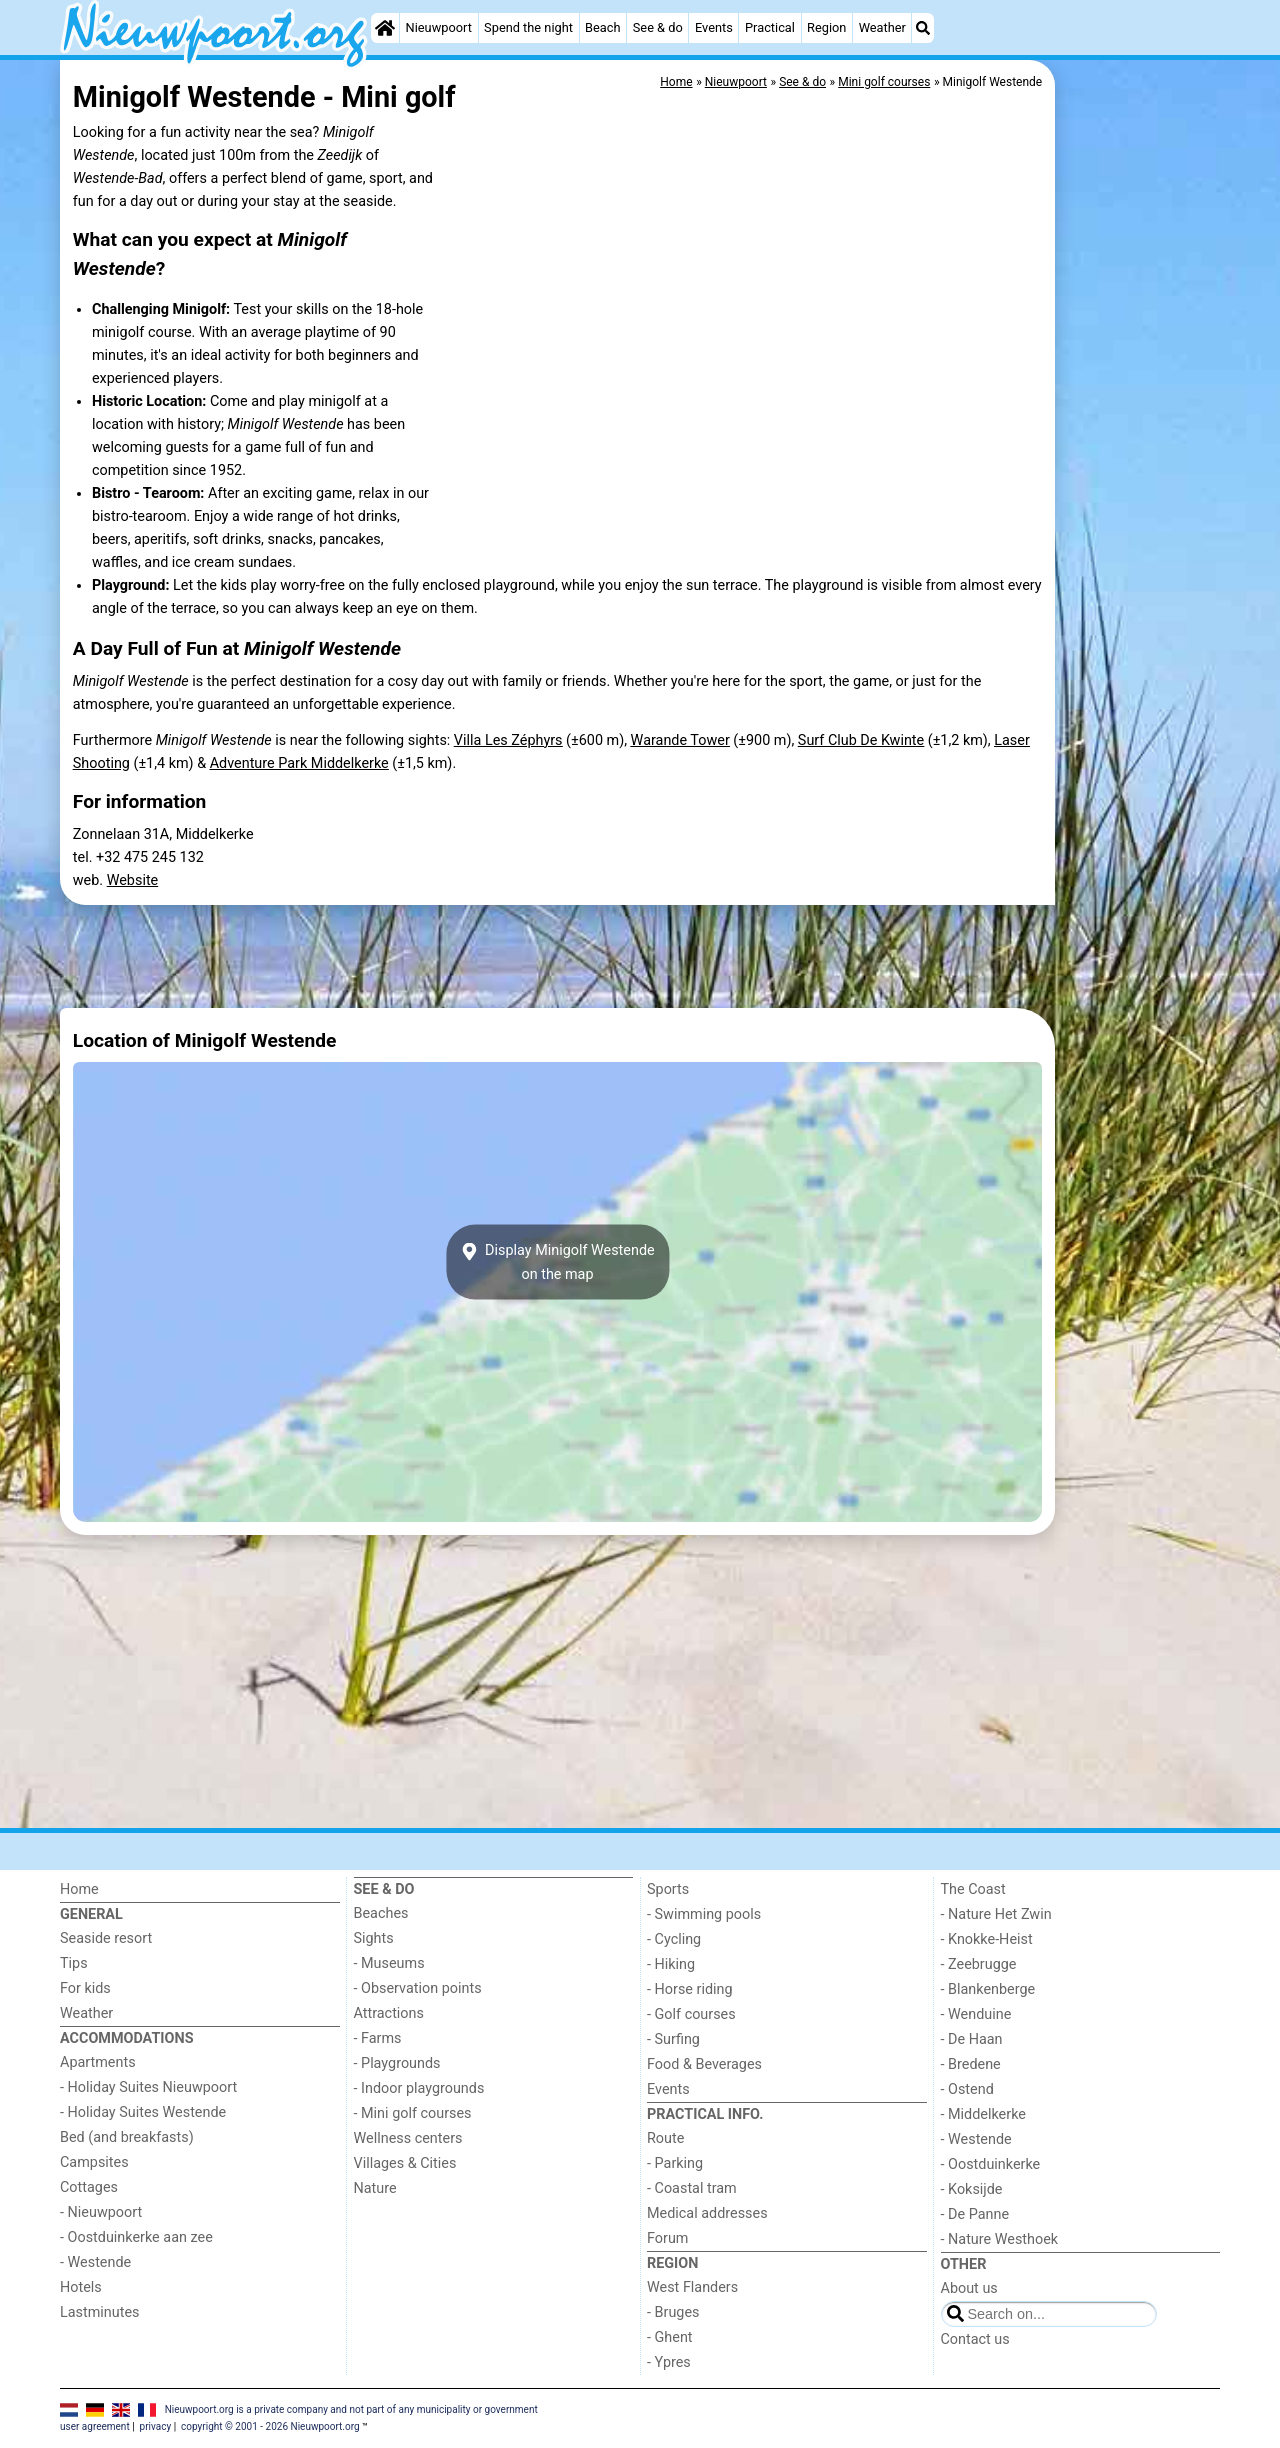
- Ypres (669, 2362)
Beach (602, 27)
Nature (375, 2188)
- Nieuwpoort (101, 2212)
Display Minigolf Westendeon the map (557, 1262)
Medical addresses (707, 2213)
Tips (74, 1963)
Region (826, 27)
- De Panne (975, 2214)
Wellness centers (408, 2138)
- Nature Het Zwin (996, 1914)
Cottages (89, 2187)
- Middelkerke (983, 2114)
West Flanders (692, 2287)
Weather (882, 27)
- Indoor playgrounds (419, 2088)
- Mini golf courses (413, 2113)
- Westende (95, 2262)
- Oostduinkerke (991, 2164)
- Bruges (673, 2312)
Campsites (94, 2162)
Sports (668, 1889)
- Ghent (670, 2337)
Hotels (81, 2287)
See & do (658, 27)
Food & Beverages (704, 2064)
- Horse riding (690, 1989)
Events (714, 27)
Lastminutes (99, 2312)
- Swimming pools (704, 1914)
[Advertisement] (1140, 520)
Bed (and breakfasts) (127, 2137)
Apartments (98, 2062)
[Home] (385, 28)
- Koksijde (972, 2189)
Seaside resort (106, 1938)
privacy (156, 2426)
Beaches (381, 1913)
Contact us (975, 2339)
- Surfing (673, 2039)
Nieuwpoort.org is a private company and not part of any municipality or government (351, 2409)
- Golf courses (691, 2014)
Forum (667, 2238)
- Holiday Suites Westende (143, 2112)
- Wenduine (976, 2014)
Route (665, 2138)
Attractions (389, 2013)
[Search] (923, 28)
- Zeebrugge (979, 1964)
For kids (85, 1988)
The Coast (973, 1889)
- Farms (378, 2038)
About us (969, 2288)
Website (133, 880)
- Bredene (971, 2064)
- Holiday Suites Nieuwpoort (148, 2087)
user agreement (95, 2426)
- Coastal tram (692, 2188)
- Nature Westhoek (1000, 2239)
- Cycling (674, 1939)
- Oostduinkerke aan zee (136, 2237)
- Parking (675, 2163)
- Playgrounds (397, 2063)
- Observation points (418, 1988)
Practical (770, 27)
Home (79, 1889)
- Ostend (967, 2089)
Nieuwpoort (439, 27)
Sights (374, 1938)
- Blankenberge (988, 1989)
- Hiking (671, 1964)
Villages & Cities (405, 2163)
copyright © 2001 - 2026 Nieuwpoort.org (270, 2426)
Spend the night (528, 27)
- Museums (389, 1963)
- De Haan (972, 2039)
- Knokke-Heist (987, 1939)
